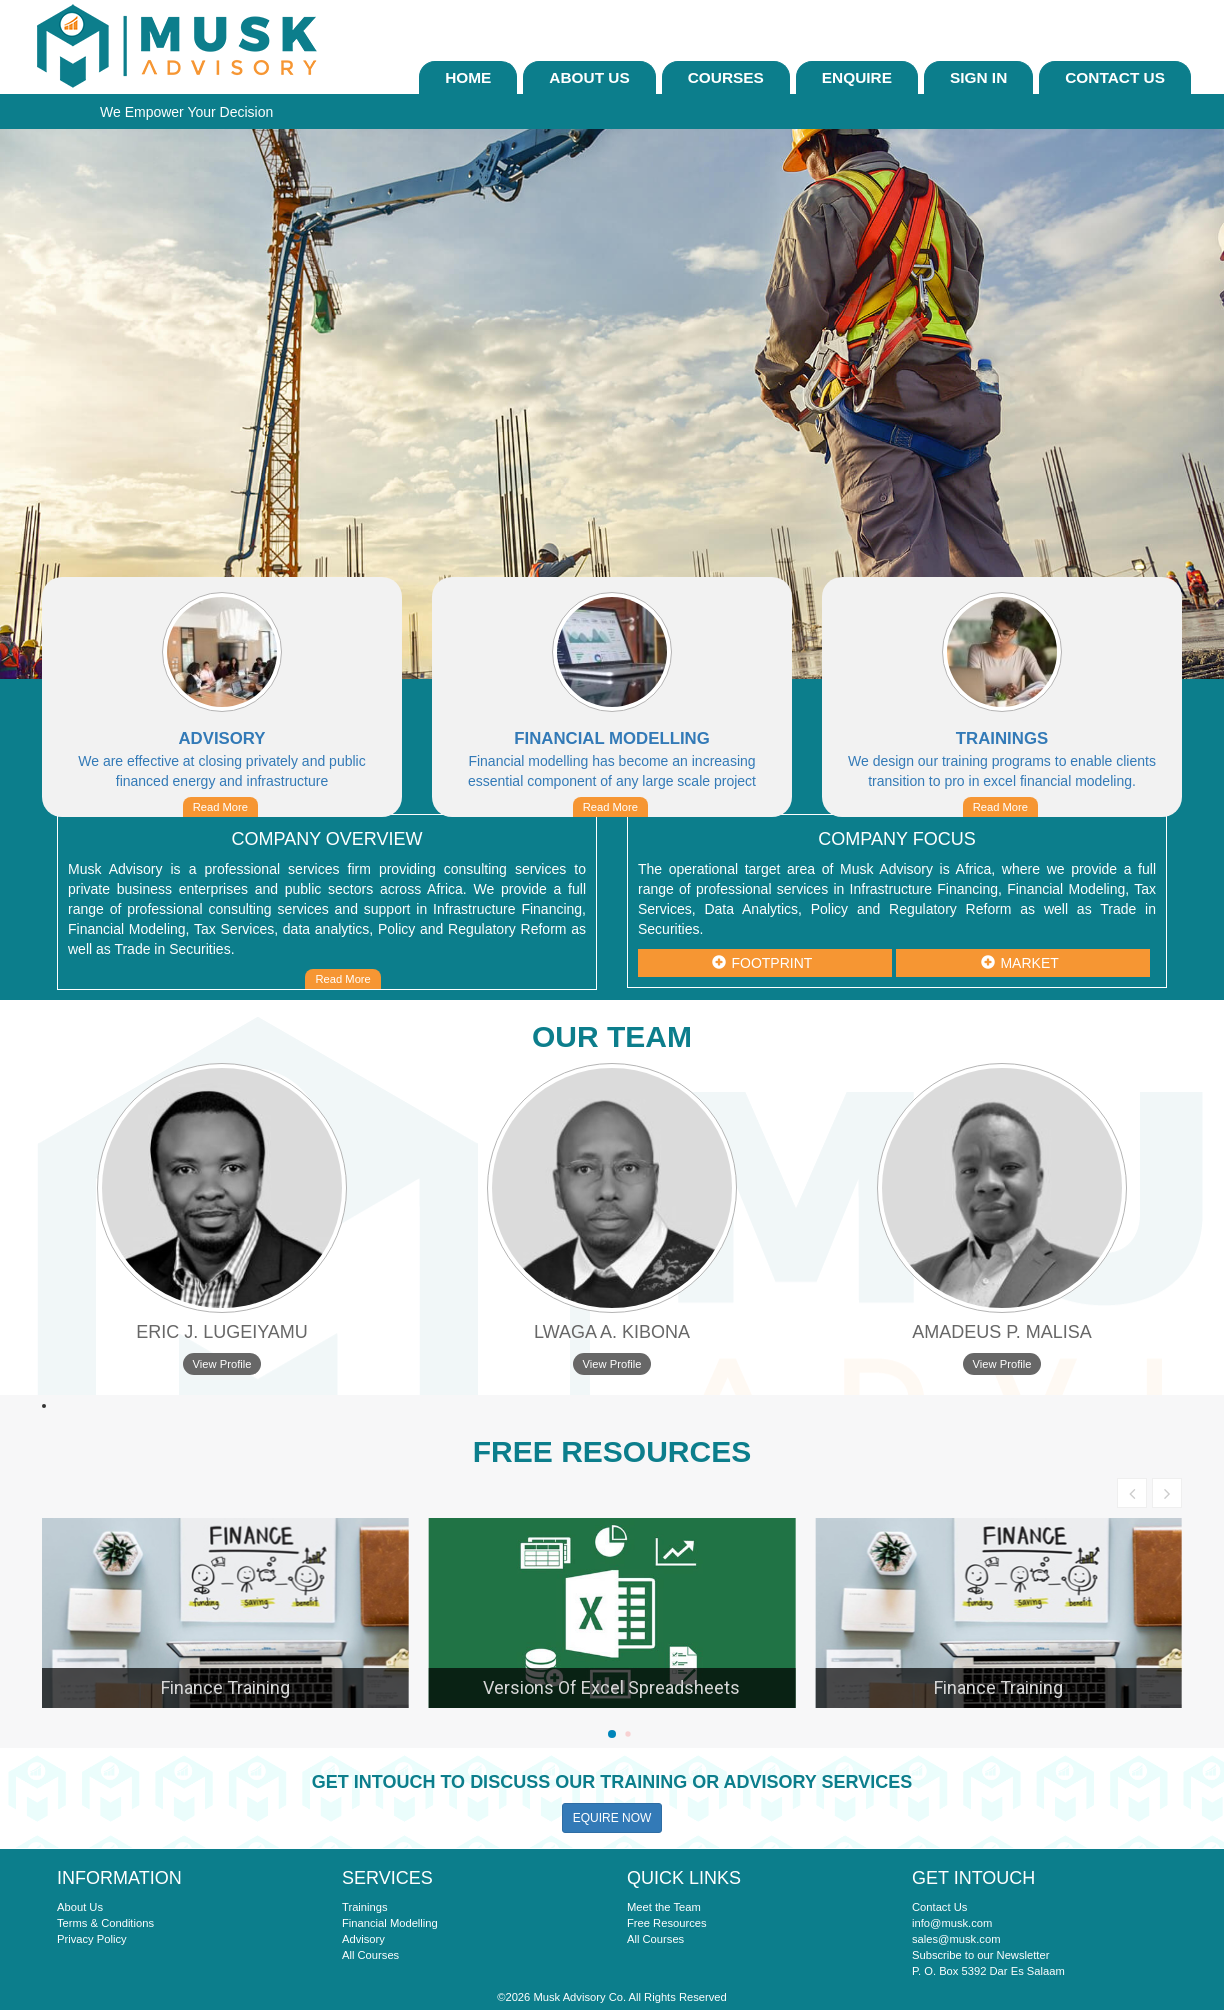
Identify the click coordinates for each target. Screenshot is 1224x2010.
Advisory (363, 1939)
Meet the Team (664, 1907)
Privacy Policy (92, 1939)
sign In (978, 77)
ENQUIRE (857, 77)
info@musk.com (952, 1923)
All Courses (370, 1955)
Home (468, 77)
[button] (612, 1734)
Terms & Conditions (105, 1923)
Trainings (365, 1907)
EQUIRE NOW (612, 1818)
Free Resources (667, 1923)
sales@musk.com (956, 1939)
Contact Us (1115, 77)
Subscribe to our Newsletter (980, 1955)
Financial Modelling (390, 1923)
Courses (726, 77)
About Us (589, 77)
